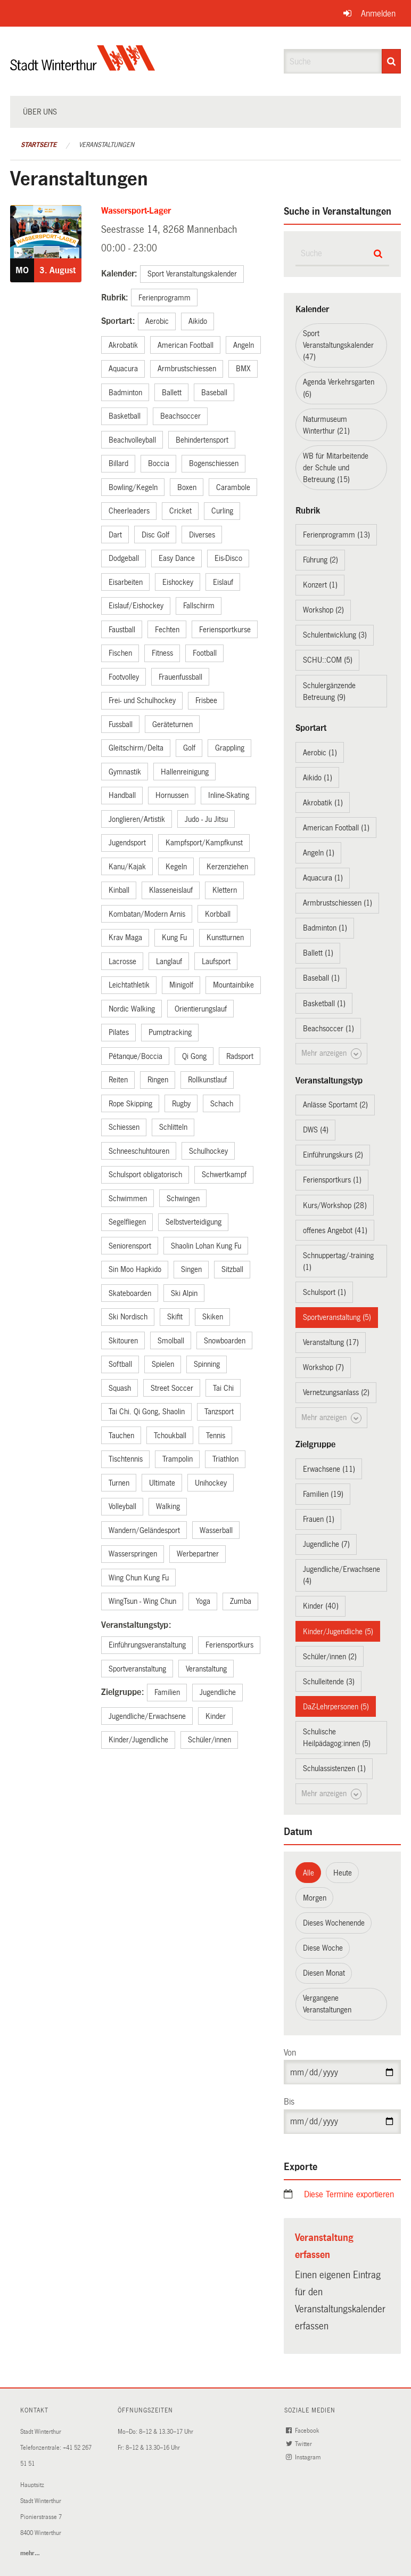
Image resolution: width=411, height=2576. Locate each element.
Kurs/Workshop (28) (335, 1205)
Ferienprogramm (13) (336, 535)
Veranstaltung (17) (331, 1342)
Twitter (299, 2444)
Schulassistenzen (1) (334, 1768)
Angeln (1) (318, 853)
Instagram (304, 2457)
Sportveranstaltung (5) (337, 1317)
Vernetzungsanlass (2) (336, 1392)
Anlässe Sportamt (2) (335, 1104)
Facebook (303, 2430)
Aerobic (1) (320, 752)
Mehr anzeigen (331, 1053)
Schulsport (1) (324, 1292)
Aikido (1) (317, 777)
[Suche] (391, 61)
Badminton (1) (325, 928)
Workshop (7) (323, 1367)
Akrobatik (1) (323, 802)
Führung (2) (320, 560)
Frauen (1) (318, 1519)
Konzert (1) (320, 585)
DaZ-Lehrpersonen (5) (336, 1706)
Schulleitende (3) (329, 1681)
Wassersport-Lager (136, 210)
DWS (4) (315, 1130)
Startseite (38, 145)
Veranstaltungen (106, 145)
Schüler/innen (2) (330, 1656)
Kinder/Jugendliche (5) (338, 1631)
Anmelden (378, 13)
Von (290, 2052)
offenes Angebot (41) (335, 1230)
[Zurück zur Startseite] (82, 67)
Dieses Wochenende (334, 1923)
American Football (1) (336, 828)
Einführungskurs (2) (333, 1155)
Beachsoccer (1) (328, 1028)
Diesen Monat (324, 1973)
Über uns (40, 112)
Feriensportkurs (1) (332, 1180)
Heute (342, 1873)
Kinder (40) (321, 1606)
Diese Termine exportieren (349, 2194)
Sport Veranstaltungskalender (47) (338, 345)
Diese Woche (323, 1948)
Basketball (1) (324, 1003)
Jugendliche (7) (326, 1544)
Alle (308, 1873)
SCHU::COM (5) (327, 660)
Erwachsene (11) (329, 1469)
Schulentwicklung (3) (335, 635)
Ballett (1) (318, 953)
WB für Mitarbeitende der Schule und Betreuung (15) (335, 468)
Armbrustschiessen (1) (337, 903)
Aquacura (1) (323, 878)
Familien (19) (323, 1494)
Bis (289, 2101)
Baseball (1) (321, 978)
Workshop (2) (323, 610)
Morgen (314, 1898)
